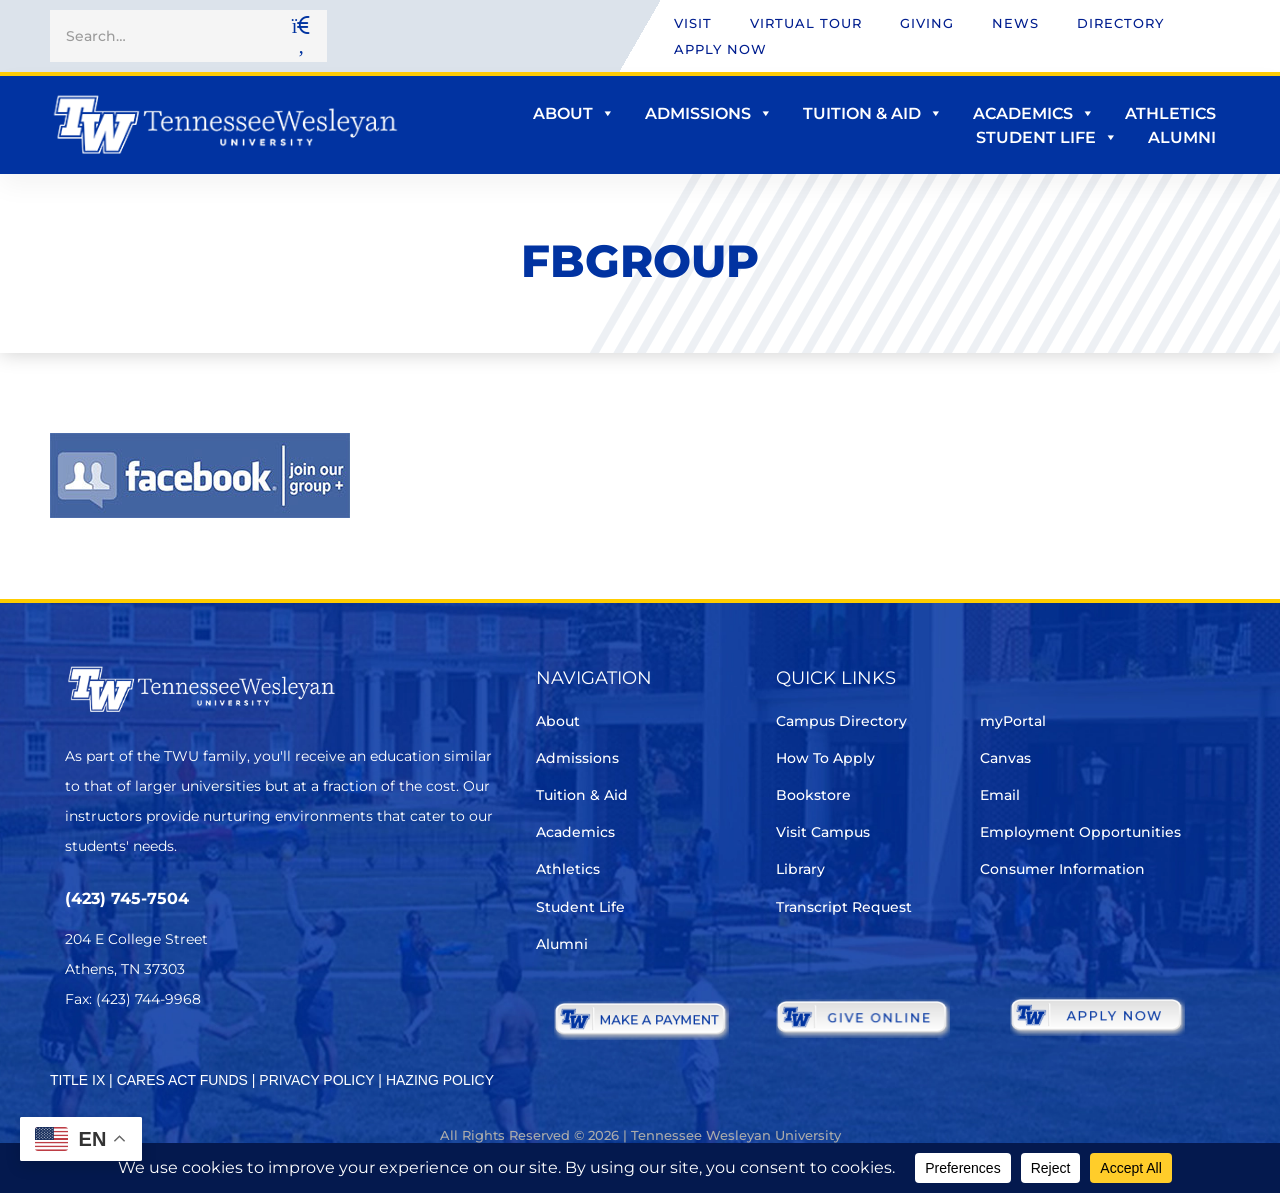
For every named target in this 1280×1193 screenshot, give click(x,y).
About (574, 113)
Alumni (1182, 137)
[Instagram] (189, 1058)
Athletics (1170, 113)
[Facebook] (133, 1058)
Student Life (1047, 137)
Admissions (709, 113)
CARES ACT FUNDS (182, 1080)
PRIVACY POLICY (316, 1080)
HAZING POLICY (440, 1080)
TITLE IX (77, 1080)
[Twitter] (77, 1058)
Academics (1034, 113)
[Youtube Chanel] (245, 1058)
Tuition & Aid (873, 113)
